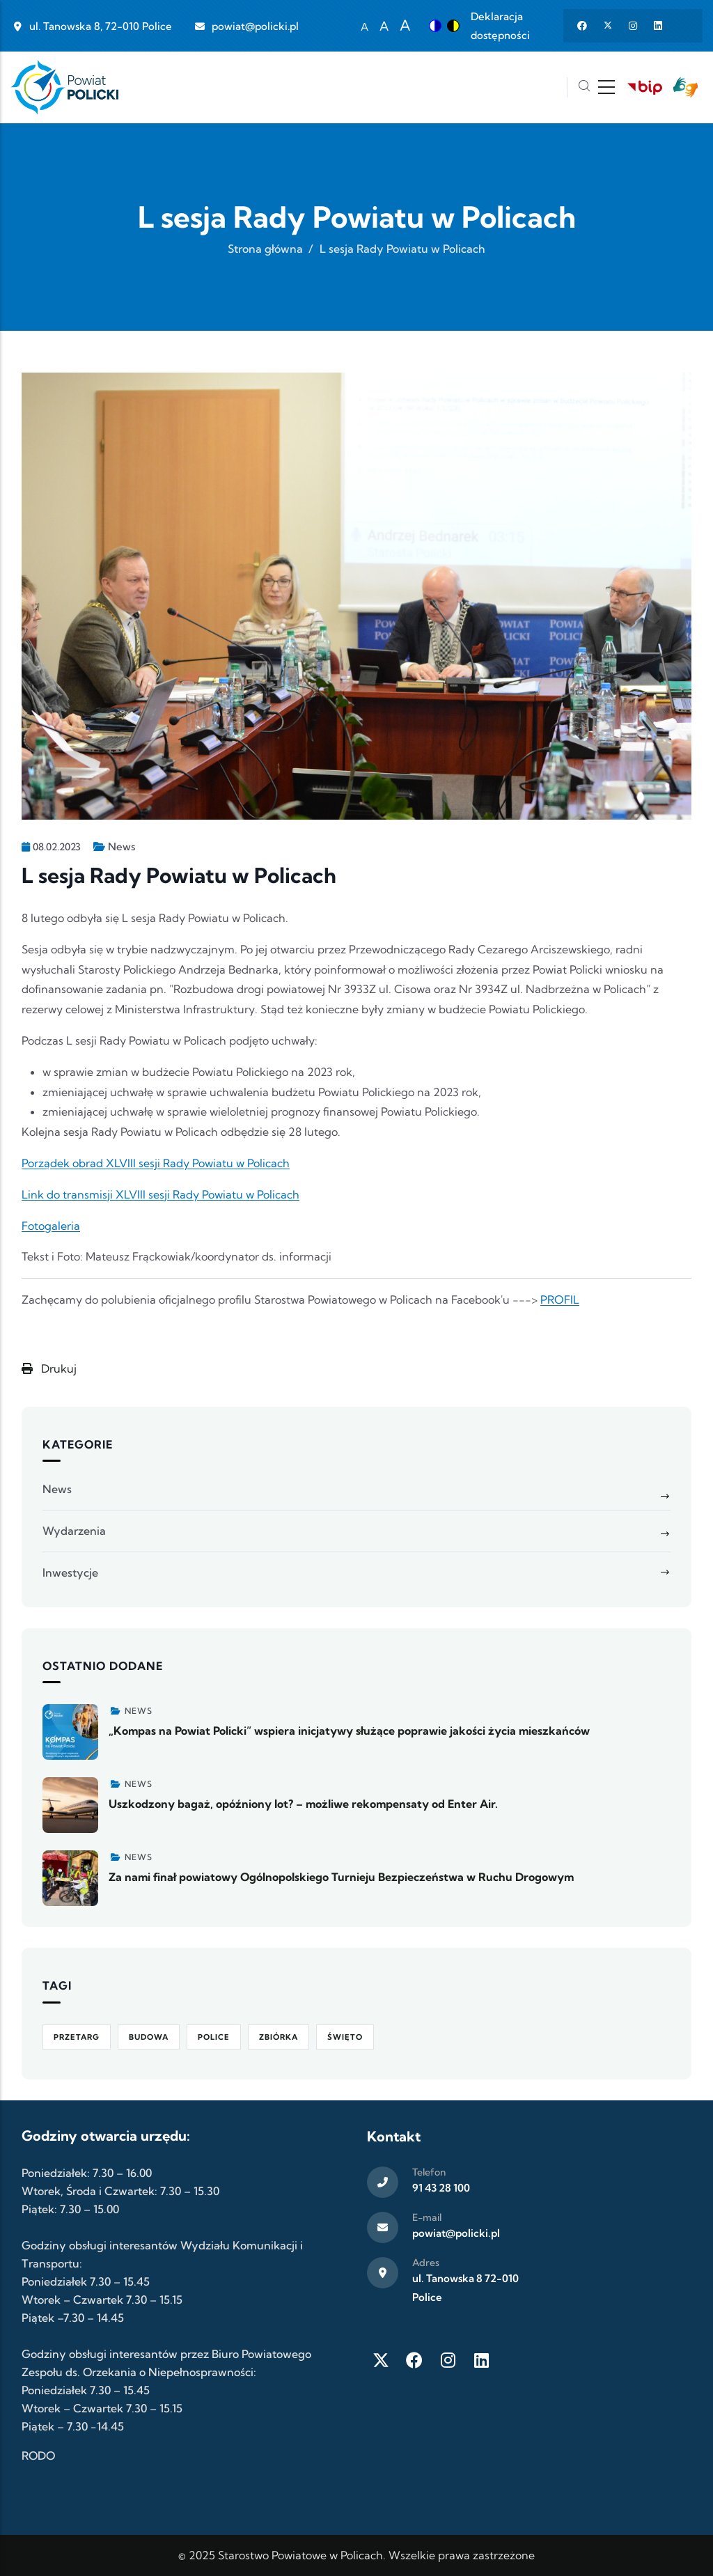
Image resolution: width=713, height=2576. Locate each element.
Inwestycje (70, 1572)
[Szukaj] (584, 87)
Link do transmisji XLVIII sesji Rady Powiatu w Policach (160, 1194)
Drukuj (49, 1368)
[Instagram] (448, 2360)
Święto (345, 2037)
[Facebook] (414, 2360)
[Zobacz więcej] (70, 1732)
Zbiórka (278, 2037)
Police (214, 2037)
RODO (38, 2455)
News (121, 846)
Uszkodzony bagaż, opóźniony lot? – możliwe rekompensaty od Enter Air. (303, 1804)
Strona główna (265, 249)
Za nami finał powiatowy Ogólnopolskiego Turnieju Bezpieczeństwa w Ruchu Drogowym (341, 1877)
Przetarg (77, 2037)
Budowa (149, 2037)
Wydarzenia (74, 1531)
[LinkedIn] (481, 2360)
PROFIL (559, 1299)
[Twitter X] (381, 2360)
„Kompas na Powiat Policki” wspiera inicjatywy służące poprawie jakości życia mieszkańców (349, 1731)
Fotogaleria (51, 1226)
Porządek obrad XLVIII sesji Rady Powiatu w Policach (156, 1163)
